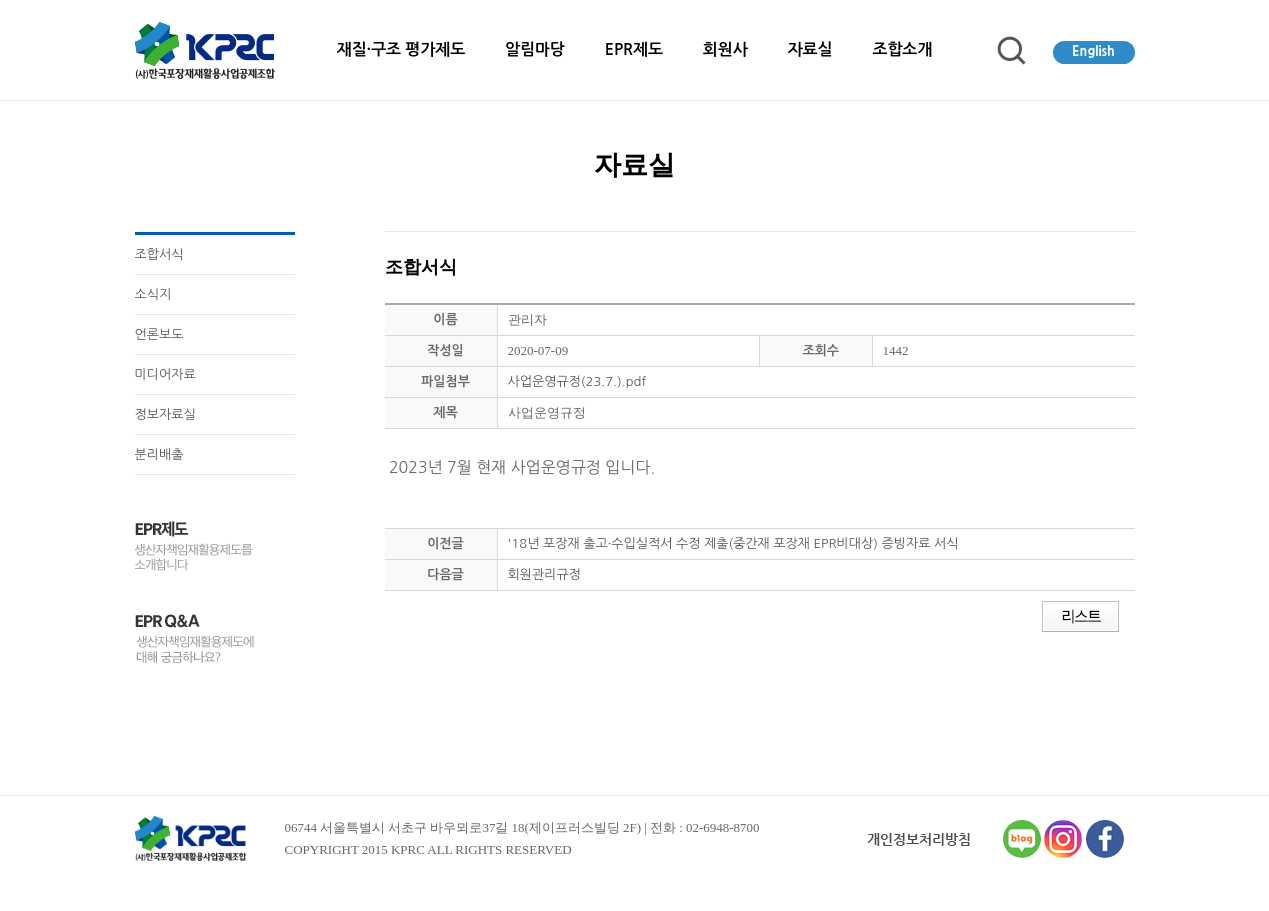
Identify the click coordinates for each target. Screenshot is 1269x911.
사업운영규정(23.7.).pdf (577, 381)
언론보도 (159, 334)
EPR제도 (634, 49)
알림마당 (535, 49)
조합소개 (902, 49)
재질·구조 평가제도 (401, 49)
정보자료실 (165, 414)
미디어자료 (165, 374)
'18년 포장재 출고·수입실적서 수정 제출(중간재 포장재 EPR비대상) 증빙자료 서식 (733, 543)
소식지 (153, 294)
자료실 (810, 49)
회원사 (725, 49)
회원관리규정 (544, 574)
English (1093, 51)
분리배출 (159, 454)
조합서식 (159, 254)
